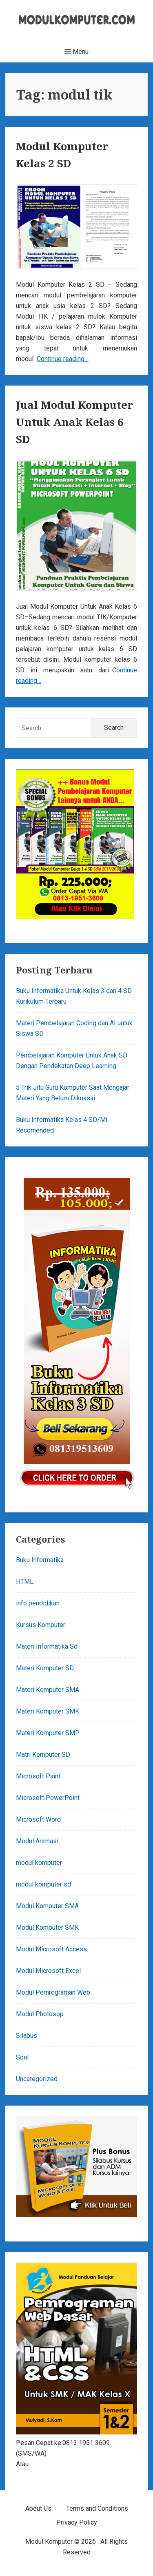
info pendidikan (38, 1603)
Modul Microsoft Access (51, 1949)
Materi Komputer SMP (48, 1733)
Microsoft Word (38, 1819)
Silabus (26, 2036)
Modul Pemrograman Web (53, 1992)
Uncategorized (37, 2079)
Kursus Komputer (40, 1625)
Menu (76, 52)
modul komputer (39, 1863)
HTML (24, 1581)
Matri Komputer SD (43, 1754)
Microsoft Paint (38, 1776)
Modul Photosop (40, 2014)
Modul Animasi (37, 1841)
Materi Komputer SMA (47, 1690)
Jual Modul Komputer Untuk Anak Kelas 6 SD (74, 421)
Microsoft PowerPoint (48, 1798)
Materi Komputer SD (45, 1668)
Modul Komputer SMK (47, 1927)
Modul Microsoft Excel (48, 1971)
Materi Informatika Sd (47, 1646)
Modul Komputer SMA (47, 1906)
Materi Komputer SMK (47, 1711)
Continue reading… (63, 359)
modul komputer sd (43, 1884)
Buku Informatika (40, 1560)
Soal (22, 2057)
